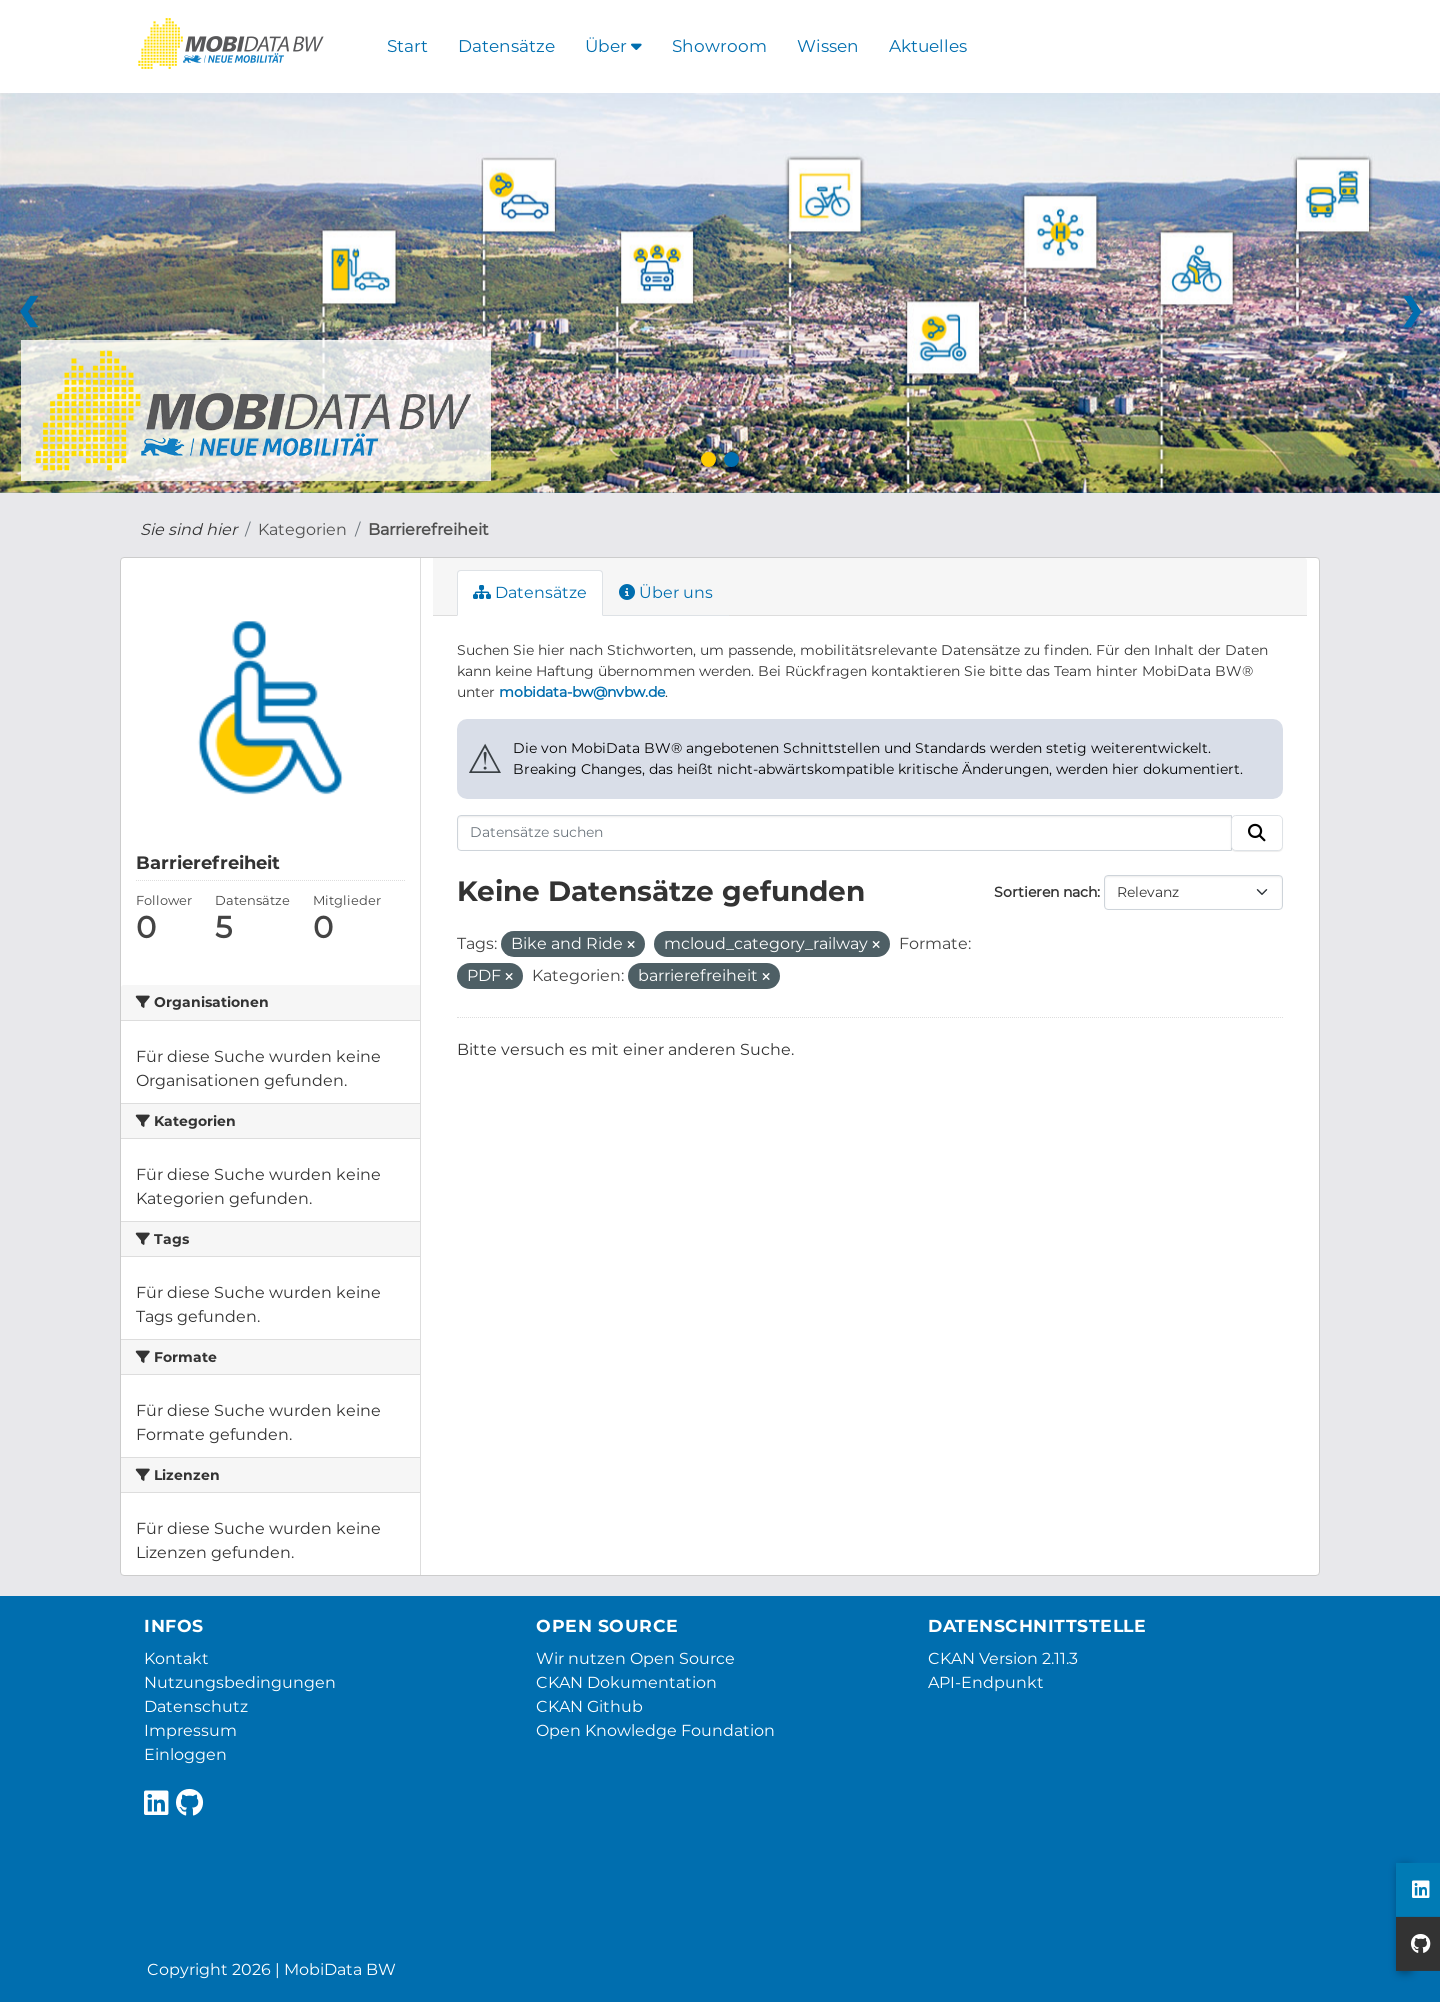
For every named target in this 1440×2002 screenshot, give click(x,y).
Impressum (190, 1730)
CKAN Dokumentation (626, 1682)
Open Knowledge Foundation (655, 1730)
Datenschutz (196, 1706)
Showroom (719, 46)
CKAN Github (589, 1706)
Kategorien (302, 529)
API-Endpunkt (986, 1682)
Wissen (828, 46)
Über (613, 46)
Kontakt (176, 1658)
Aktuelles (928, 46)
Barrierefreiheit (428, 529)
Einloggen (185, 1754)
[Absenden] (1257, 833)
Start (407, 46)
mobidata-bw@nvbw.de (582, 692)
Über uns (666, 592)
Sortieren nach (1045, 892)
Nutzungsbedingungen (240, 1682)
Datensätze (506, 46)
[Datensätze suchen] (845, 833)
